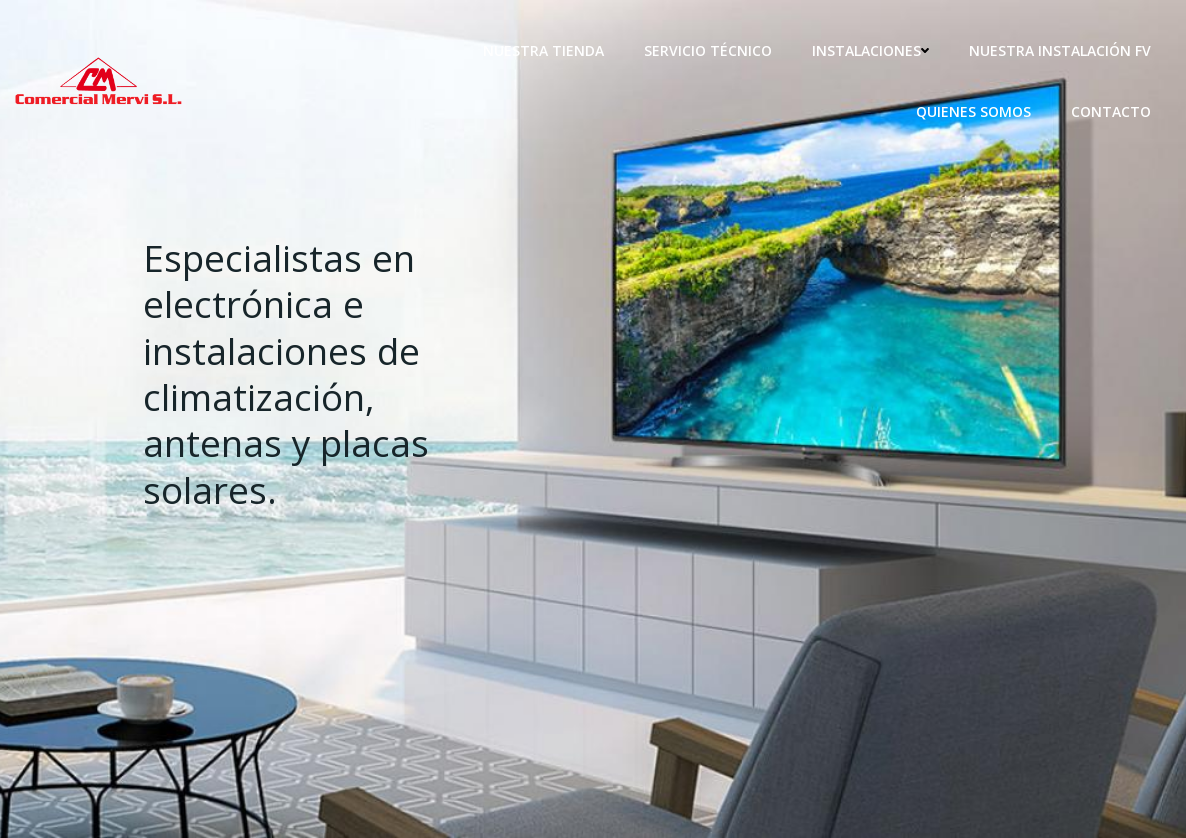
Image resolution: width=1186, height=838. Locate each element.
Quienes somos (973, 111)
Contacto (1111, 111)
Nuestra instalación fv (1060, 50)
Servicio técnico (708, 50)
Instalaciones (870, 50)
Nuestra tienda (543, 50)
